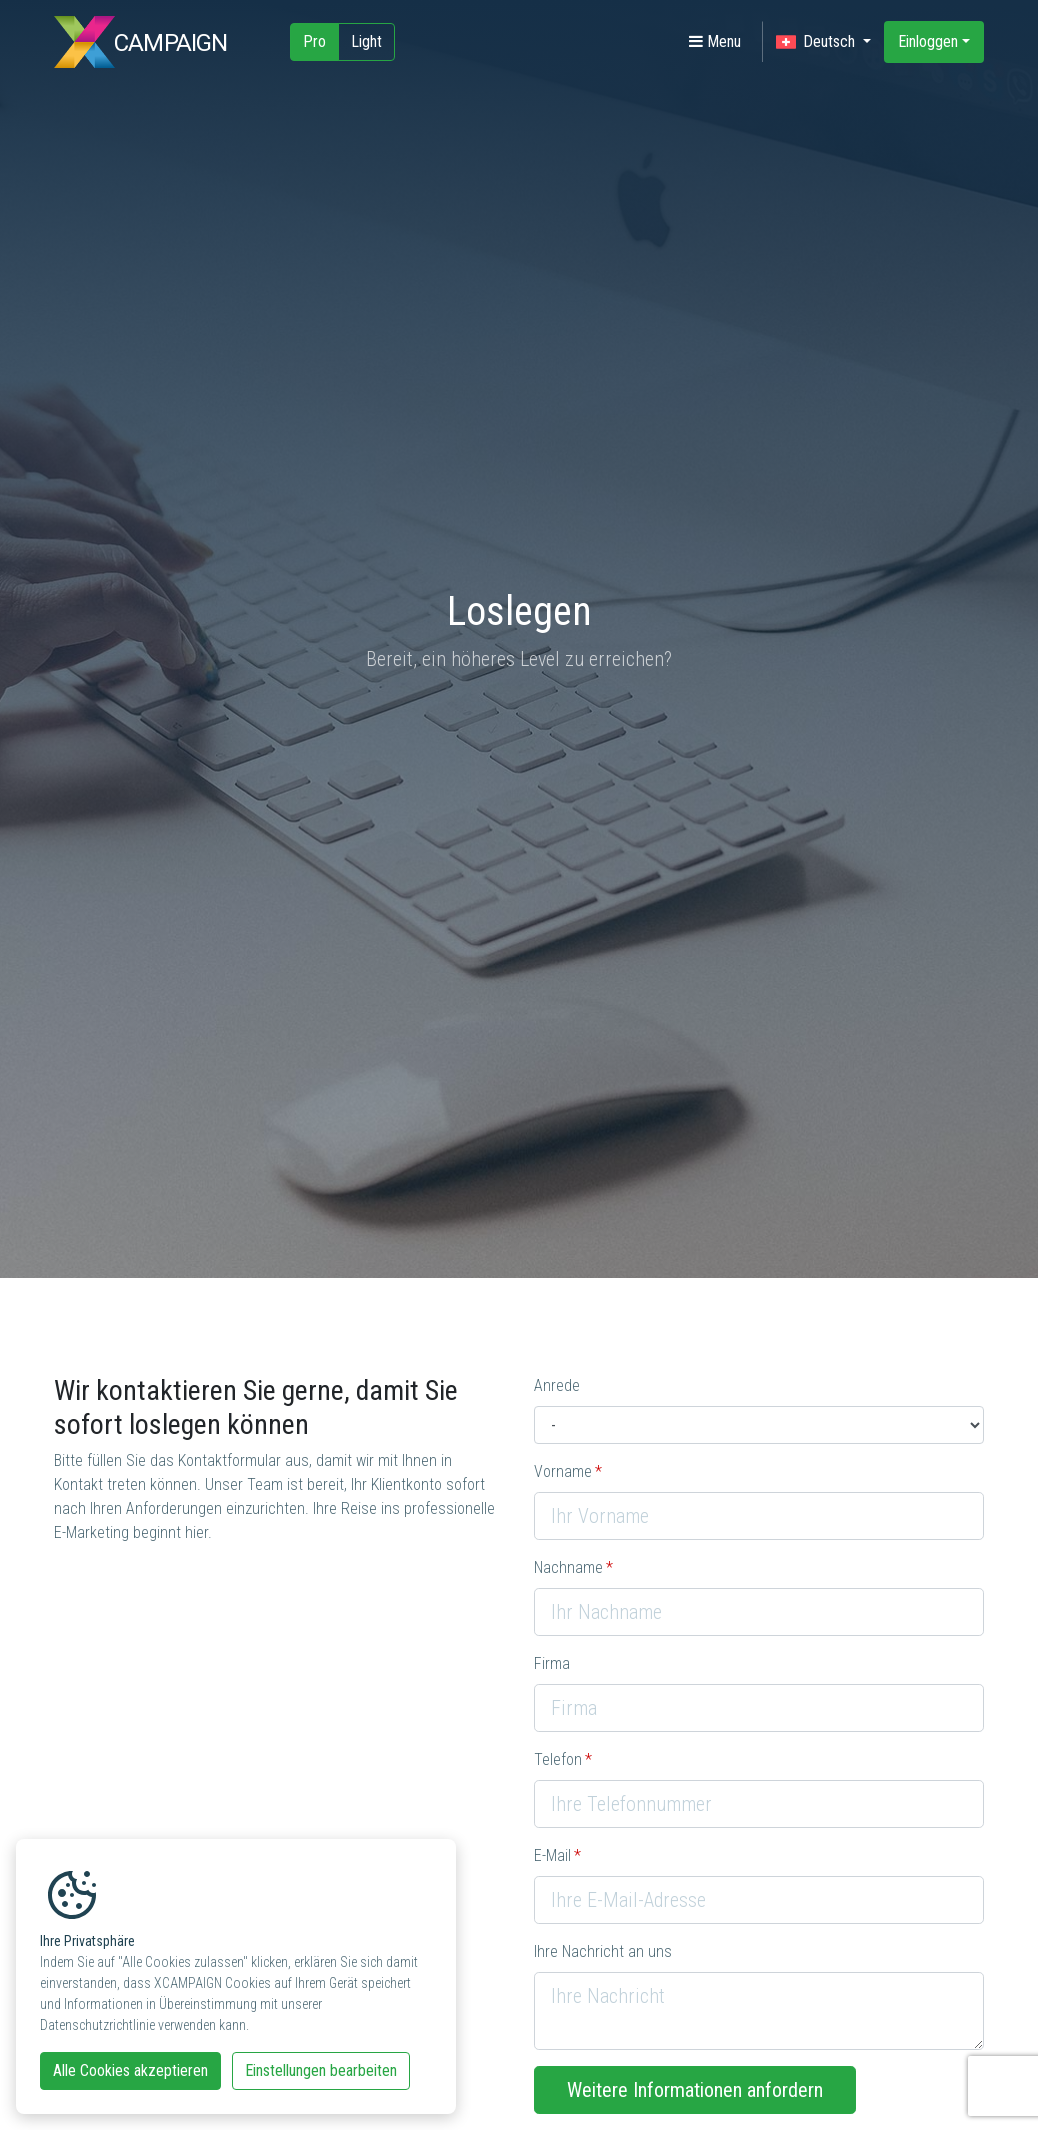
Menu (715, 41)
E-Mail (552, 1855)
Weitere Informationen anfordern (695, 2090)
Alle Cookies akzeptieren (130, 2070)
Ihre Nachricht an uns (603, 1951)
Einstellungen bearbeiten (321, 2070)
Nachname (568, 1567)
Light (366, 41)
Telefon (558, 1759)
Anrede (557, 1385)
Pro (314, 41)
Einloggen (928, 41)
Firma (552, 1663)
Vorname (563, 1471)
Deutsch (817, 42)
